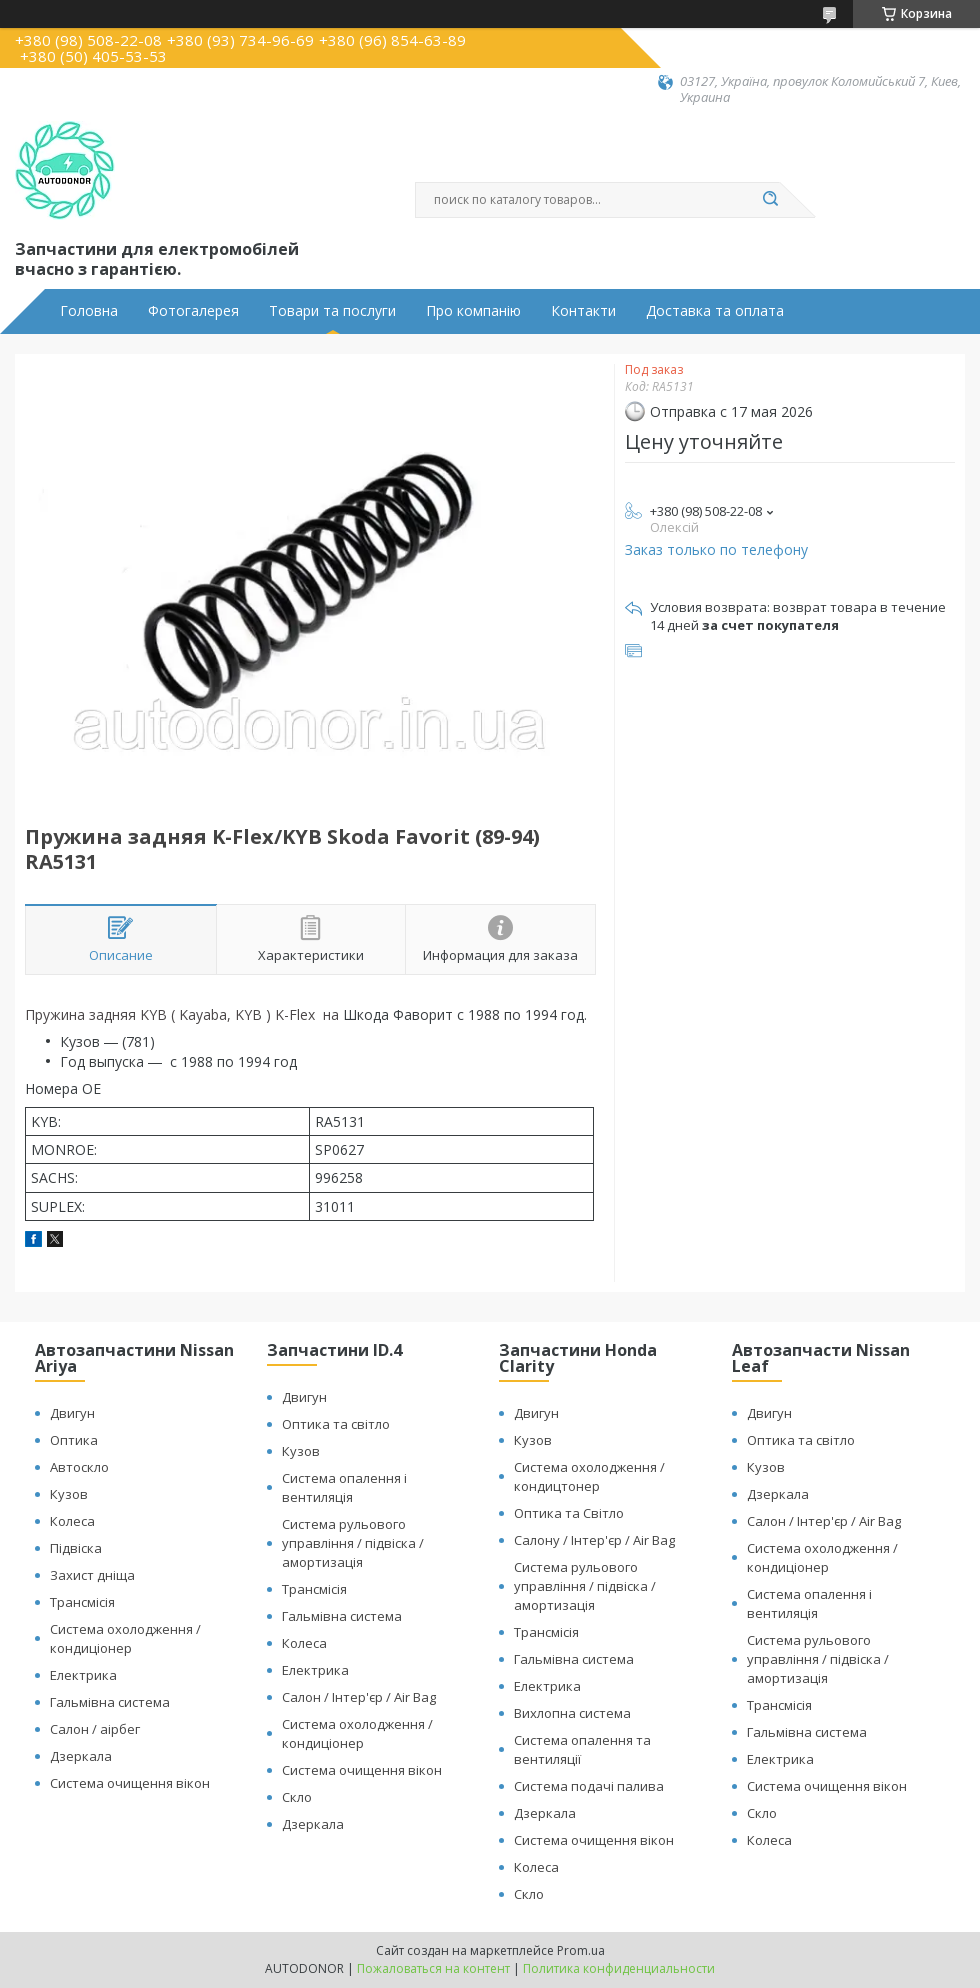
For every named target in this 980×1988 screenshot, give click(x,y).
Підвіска (76, 1548)
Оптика (74, 1440)
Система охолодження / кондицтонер (589, 1476)
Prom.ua (581, 1950)
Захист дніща (92, 1575)
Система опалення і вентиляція (344, 1487)
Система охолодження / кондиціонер (125, 1638)
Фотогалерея (193, 311)
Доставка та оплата (715, 311)
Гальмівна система (110, 1702)
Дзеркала (81, 1756)
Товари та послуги (332, 311)
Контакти (583, 311)
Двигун (72, 1413)
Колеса (72, 1521)
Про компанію (473, 311)
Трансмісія (82, 1602)
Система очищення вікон (130, 1783)
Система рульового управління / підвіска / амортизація (353, 1543)
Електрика (83, 1675)
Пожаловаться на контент (433, 1968)
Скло (297, 1797)
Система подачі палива (589, 1786)
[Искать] (770, 200)
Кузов (69, 1494)
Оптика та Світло (569, 1513)
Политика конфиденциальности (619, 1968)
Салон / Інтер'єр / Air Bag (359, 1697)
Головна (89, 311)
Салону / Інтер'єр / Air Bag (594, 1540)
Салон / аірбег (95, 1729)
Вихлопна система (572, 1713)
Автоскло (79, 1467)
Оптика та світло (336, 1424)
